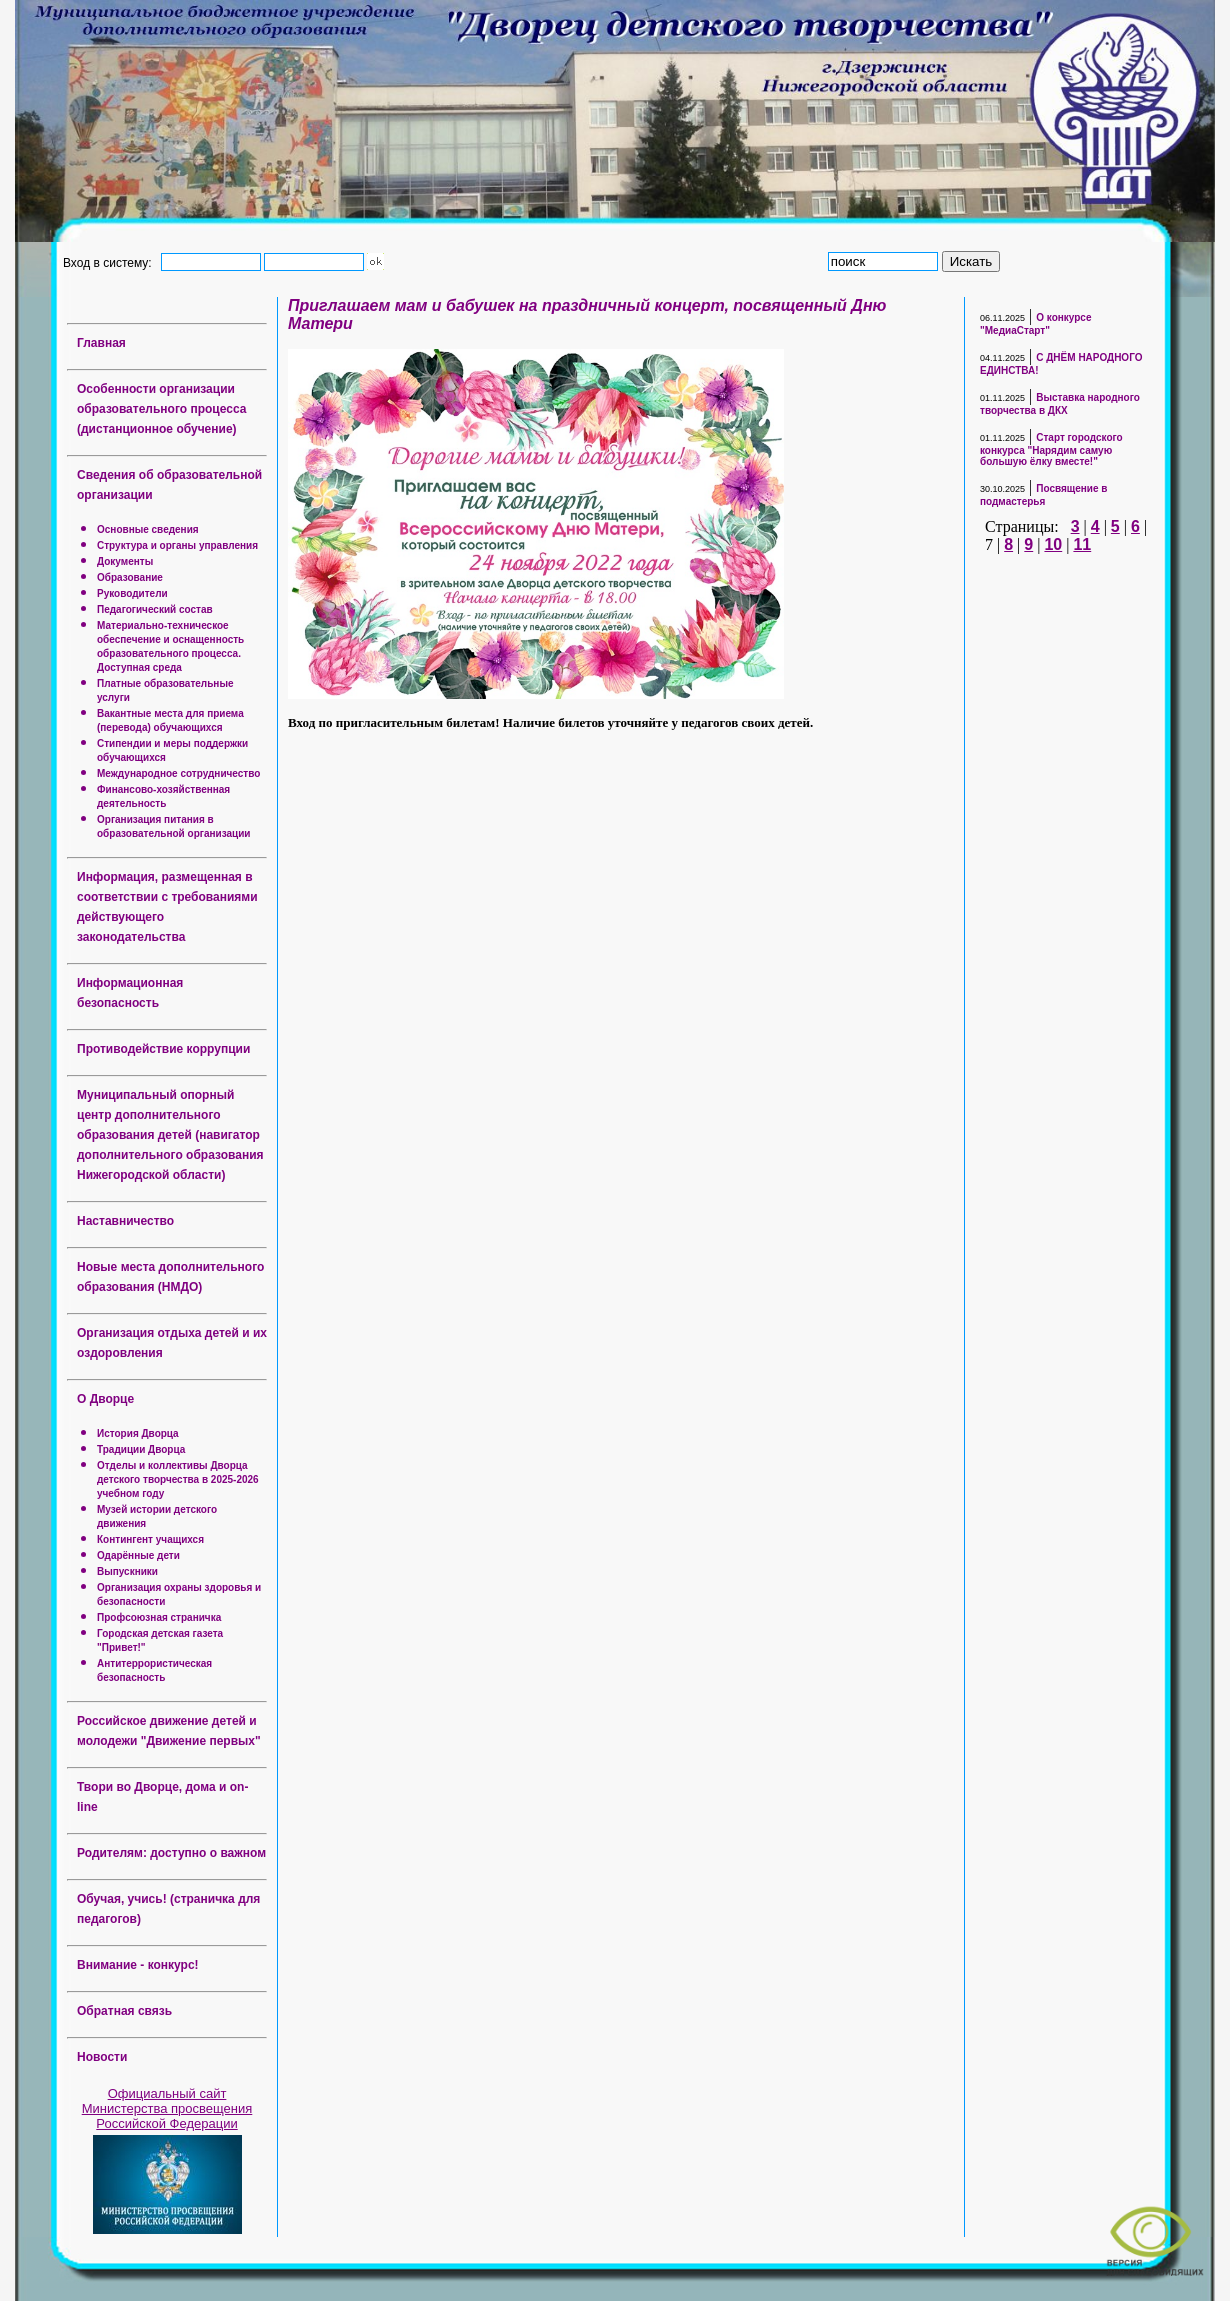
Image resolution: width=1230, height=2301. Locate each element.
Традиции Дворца (141, 1449)
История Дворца (138, 1433)
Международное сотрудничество (178, 773)
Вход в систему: (110, 262)
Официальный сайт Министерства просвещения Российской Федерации (167, 2108)
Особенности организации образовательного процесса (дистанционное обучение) (161, 409)
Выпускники (127, 1571)
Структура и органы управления (177, 545)
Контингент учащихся (150, 1539)
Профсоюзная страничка (159, 1617)
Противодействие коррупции (163, 1049)
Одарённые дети (138, 1555)
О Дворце (105, 1399)
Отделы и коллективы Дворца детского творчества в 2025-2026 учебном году (178, 1479)
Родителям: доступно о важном (171, 1853)
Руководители (132, 593)
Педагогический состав (155, 609)
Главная (101, 343)
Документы (125, 561)
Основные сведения (148, 529)
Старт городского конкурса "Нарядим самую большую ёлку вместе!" (1051, 449)
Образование (130, 577)
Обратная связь (124, 2011)
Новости (102, 2057)
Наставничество (125, 1221)
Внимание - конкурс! (138, 1965)
